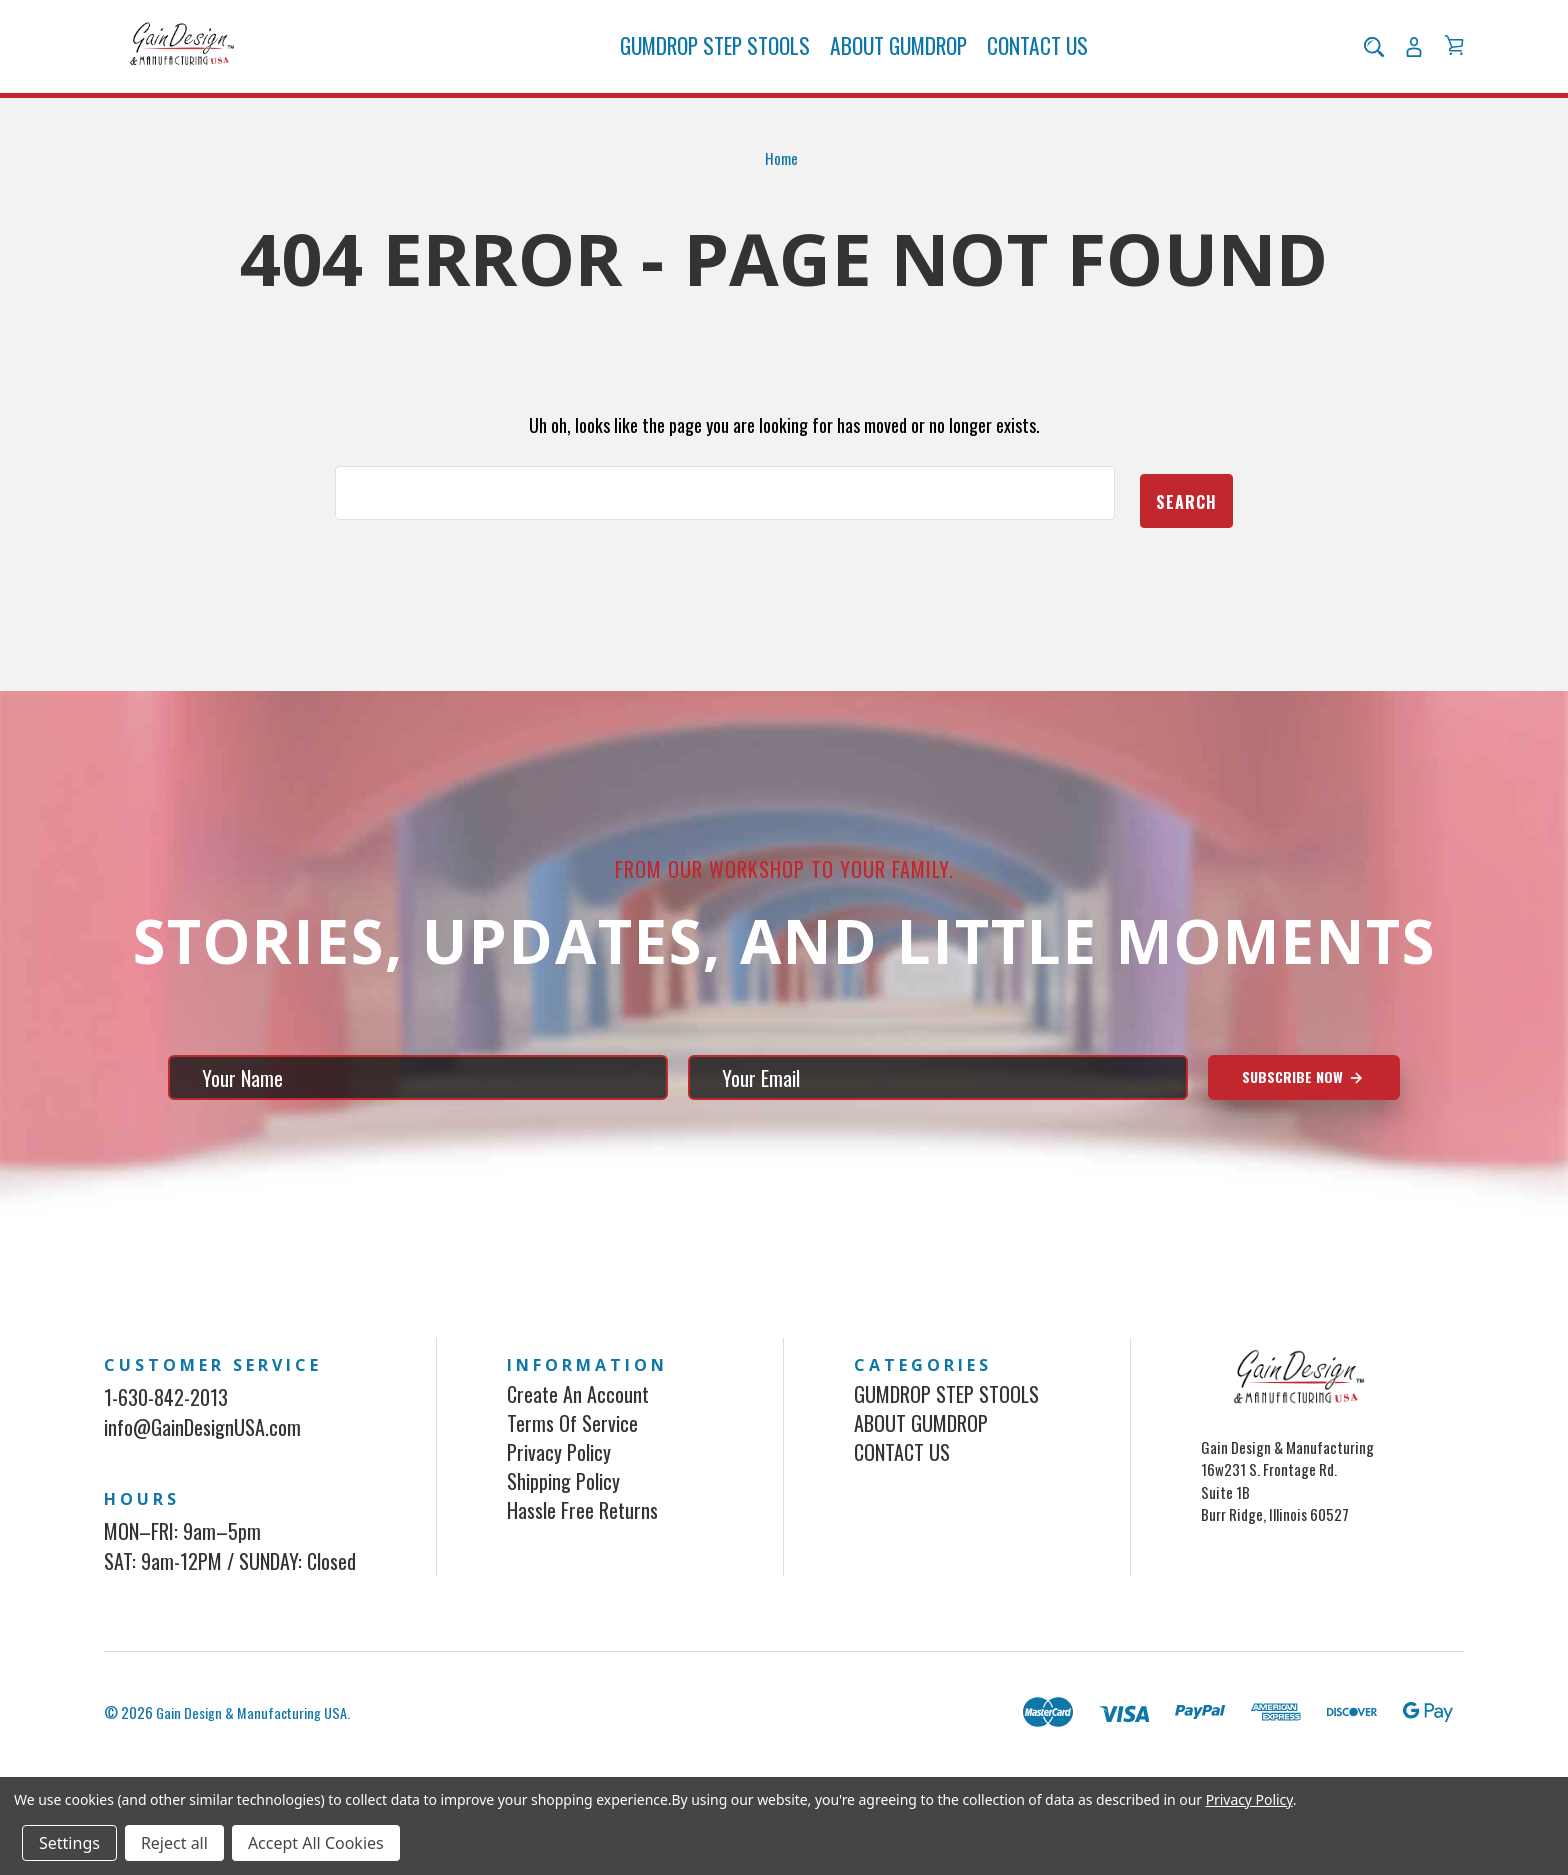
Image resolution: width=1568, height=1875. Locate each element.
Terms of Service (572, 1455)
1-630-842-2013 (166, 1429)
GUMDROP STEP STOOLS (715, 65)
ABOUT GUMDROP (898, 65)
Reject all (174, 1843)
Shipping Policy (563, 1513)
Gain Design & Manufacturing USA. (257, 1744)
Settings (69, 1843)
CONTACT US (1037, 65)
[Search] (1374, 66)
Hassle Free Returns (582, 1542)
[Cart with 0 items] (1454, 65)
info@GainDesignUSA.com (202, 1459)
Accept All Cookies (316, 1843)
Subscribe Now (1303, 1109)
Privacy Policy (559, 1484)
